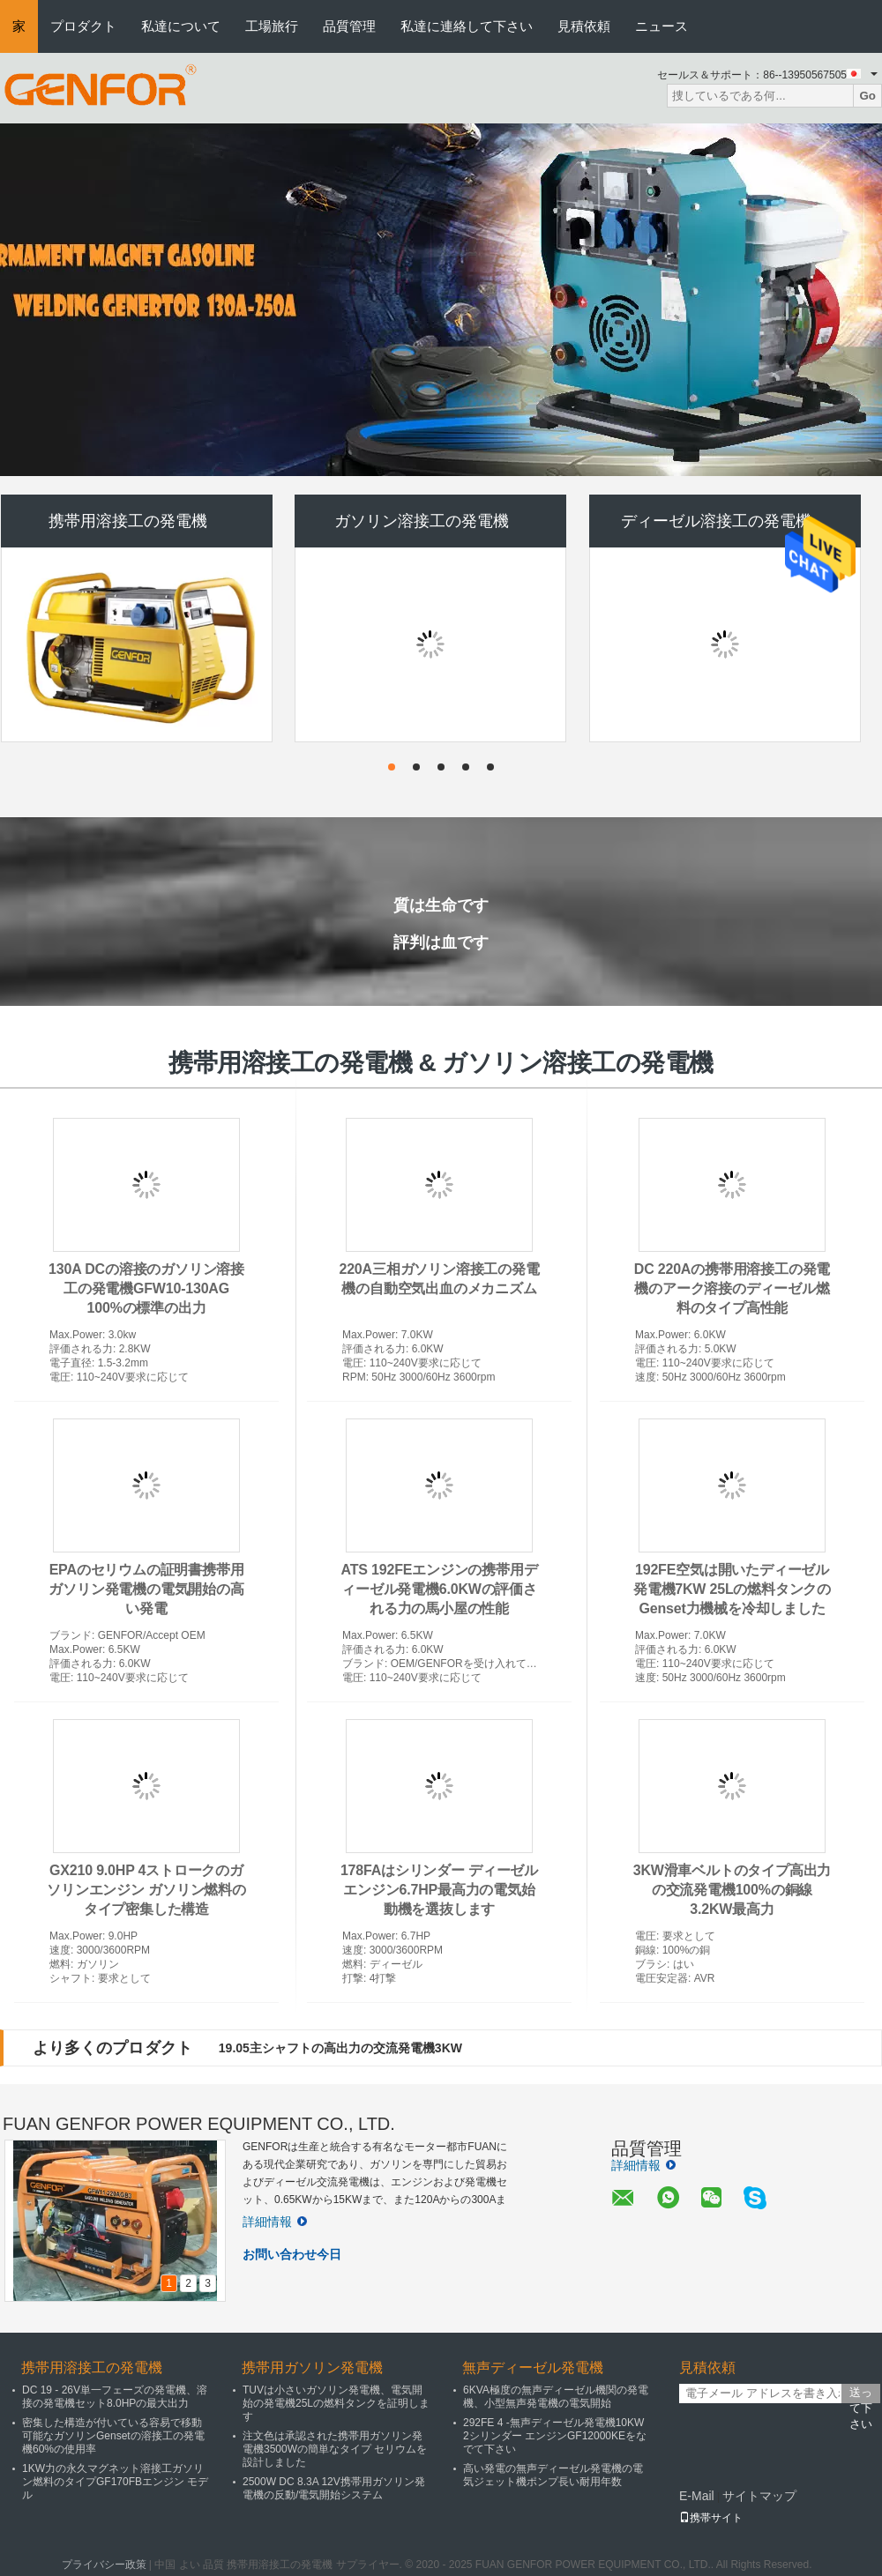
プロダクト (83, 26)
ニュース (661, 26)
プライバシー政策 (104, 2564)
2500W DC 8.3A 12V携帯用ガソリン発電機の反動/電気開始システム (334, 2488)
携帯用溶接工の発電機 (128, 521)
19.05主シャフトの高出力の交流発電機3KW (340, 2048)
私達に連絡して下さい (466, 26)
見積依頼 (583, 26)
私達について (180, 26)
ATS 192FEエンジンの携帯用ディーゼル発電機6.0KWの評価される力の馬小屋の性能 (439, 1589)
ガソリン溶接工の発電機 (421, 521)
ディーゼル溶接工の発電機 (716, 521)
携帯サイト (711, 2518)
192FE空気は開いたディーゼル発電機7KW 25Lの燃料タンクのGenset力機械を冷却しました (732, 1589)
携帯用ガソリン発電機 (312, 2367)
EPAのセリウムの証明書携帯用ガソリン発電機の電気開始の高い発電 (146, 1589)
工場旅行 (271, 26)
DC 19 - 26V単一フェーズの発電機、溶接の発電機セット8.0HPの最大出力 (114, 2396)
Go (867, 95)
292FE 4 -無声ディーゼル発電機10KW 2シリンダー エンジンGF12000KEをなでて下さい (555, 2435)
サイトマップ (759, 2496)
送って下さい (860, 2394)
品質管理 (349, 26)
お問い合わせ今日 (292, 2254)
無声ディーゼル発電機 (532, 2367)
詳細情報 (275, 2222)
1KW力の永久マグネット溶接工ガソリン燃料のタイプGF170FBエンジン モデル (115, 2481)
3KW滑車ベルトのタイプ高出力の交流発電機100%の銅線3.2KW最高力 (732, 1890)
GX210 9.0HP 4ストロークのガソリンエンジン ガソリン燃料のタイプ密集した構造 (146, 1890)
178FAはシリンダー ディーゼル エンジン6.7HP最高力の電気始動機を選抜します (439, 1890)
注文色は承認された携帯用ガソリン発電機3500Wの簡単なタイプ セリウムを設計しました (335, 2449)
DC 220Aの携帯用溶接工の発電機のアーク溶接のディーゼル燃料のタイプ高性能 (732, 1288)
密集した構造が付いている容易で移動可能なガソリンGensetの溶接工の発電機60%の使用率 (113, 2435)
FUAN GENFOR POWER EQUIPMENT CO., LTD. (199, 2123)
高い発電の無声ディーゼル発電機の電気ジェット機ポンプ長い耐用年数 (553, 2475)
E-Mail (696, 2496)
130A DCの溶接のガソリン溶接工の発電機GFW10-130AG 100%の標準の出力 (146, 1288)
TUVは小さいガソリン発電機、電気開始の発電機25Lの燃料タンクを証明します (336, 2403)
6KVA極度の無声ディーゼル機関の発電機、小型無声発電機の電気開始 (555, 2396)
